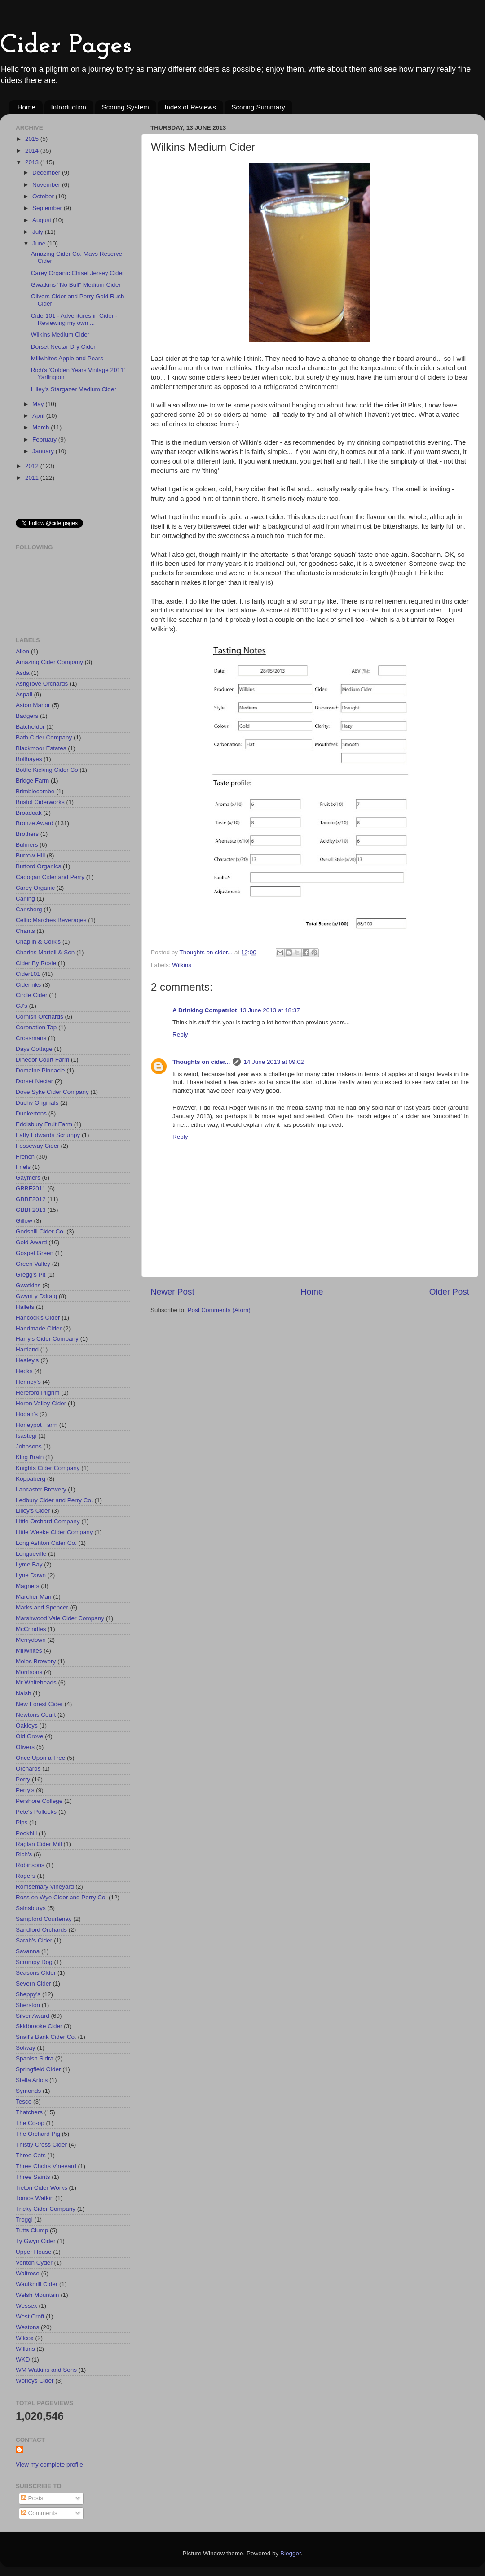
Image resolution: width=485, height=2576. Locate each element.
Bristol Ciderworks (40, 802)
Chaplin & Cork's (38, 941)
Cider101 (28, 974)
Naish (23, 1693)
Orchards (28, 1768)
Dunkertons (31, 1113)
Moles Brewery (36, 1661)
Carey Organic (35, 887)
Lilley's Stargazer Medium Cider (73, 389)
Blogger (290, 2553)
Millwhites (29, 1650)
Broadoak (29, 812)
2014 (32, 150)
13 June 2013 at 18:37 (270, 1010)
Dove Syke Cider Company (52, 1092)
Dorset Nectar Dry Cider (63, 346)
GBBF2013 (31, 1210)
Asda (23, 672)
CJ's (21, 1005)
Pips (21, 1822)
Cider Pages (66, 45)
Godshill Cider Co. (40, 1231)
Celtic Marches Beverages (51, 920)
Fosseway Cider (37, 1145)
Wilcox (25, 2338)
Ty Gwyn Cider (36, 2241)
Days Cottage (34, 1048)
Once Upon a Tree (40, 1757)
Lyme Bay (29, 1564)
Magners (28, 1586)
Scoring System (125, 107)
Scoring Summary (258, 107)
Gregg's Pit (30, 1274)
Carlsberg (29, 909)
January (44, 451)
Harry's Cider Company (47, 1338)
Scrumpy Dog (34, 1962)
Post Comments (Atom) (219, 1310)
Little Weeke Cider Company (54, 1532)
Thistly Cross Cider (41, 2144)
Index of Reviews (190, 107)
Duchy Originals (37, 1102)
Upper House (34, 2251)
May (38, 404)
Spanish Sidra (34, 2058)
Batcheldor (30, 726)
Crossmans (31, 1038)
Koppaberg (30, 1478)
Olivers (25, 1747)
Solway (25, 2047)
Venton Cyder (34, 2262)
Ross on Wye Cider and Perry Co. (61, 1897)
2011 (32, 477)
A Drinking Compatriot (204, 1010)
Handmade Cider (39, 1328)
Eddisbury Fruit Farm (44, 1124)
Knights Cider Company (48, 1468)
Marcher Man (34, 1596)
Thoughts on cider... (201, 1061)
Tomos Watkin (34, 2198)
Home (26, 107)
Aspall (24, 694)
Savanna (28, 1951)
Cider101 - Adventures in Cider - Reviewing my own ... (74, 319)
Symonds (28, 2090)
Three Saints (33, 2177)
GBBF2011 (31, 1188)
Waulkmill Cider (36, 2284)
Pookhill (26, 1833)
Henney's (28, 1381)
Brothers (27, 834)
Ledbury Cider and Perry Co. (54, 1500)
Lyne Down (31, 1575)
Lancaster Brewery (41, 1489)
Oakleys (27, 1725)
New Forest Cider (39, 1704)
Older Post (449, 1291)
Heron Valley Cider (41, 1403)
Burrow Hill (30, 855)
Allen (22, 651)
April (39, 415)
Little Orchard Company (48, 1521)
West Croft (30, 2316)
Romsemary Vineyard (45, 1886)
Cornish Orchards (39, 1016)
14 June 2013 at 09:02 (273, 1061)
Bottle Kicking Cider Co (47, 769)
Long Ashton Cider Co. (46, 1542)
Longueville (31, 1553)
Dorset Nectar (34, 1081)
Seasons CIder (36, 1972)
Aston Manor (33, 705)
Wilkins (181, 965)
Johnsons (29, 1446)
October (44, 196)
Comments (39, 2513)
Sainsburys (31, 1908)
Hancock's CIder (38, 1317)
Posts (32, 2498)
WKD (23, 2359)
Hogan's (27, 1414)
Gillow (24, 1220)
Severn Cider (33, 1983)
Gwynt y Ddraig (36, 1296)
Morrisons (29, 1672)
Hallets (25, 1306)
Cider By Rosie (36, 963)
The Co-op (30, 2123)
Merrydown (31, 1639)
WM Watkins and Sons (46, 2369)
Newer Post (172, 1291)
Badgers (27, 716)
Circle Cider (32, 995)
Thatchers (29, 2112)
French (25, 1156)
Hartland (27, 1349)
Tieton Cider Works (41, 2187)
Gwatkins (28, 1285)
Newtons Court (36, 1714)
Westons (27, 2327)
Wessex (26, 2305)
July (38, 231)
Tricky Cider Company (45, 2208)
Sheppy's (28, 1994)
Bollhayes (29, 759)
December (47, 172)
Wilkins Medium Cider (60, 334)
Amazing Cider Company (49, 662)
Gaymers (28, 1177)
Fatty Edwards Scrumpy (48, 1135)
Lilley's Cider (33, 1510)
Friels (23, 1166)
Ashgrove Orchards (42, 683)
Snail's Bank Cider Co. (46, 2037)
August (42, 220)
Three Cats (31, 2155)
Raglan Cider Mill (39, 1844)
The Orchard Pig (38, 2133)
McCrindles (31, 1629)
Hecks (24, 1371)
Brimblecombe (35, 791)
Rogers (25, 1875)
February (45, 439)
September (48, 208)
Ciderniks (28, 984)
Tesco (23, 2101)
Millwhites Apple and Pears (67, 358)
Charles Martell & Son (45, 952)
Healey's (27, 1360)
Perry (23, 1779)
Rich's (24, 1854)
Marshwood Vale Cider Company (60, 1618)
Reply (180, 1034)
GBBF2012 (31, 1199)
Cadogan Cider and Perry (50, 877)
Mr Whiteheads (36, 1682)
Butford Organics (38, 866)
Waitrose (28, 2273)
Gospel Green (34, 1253)
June (39, 243)
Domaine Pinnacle (40, 1070)
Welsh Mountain (37, 2295)
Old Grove (30, 1736)
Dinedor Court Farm (42, 1059)
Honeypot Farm (36, 1424)
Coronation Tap (36, 1027)
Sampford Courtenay (44, 1919)
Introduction (68, 107)
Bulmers (27, 844)
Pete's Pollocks (36, 1811)
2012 (32, 466)
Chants (25, 930)
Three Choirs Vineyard (46, 2166)
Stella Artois (32, 2080)
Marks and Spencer (42, 1607)
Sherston (28, 2005)
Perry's (25, 1790)
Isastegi (26, 1435)
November (47, 184)
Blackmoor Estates (41, 748)
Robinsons (30, 1865)
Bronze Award (34, 823)
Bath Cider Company (44, 737)
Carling (25, 898)
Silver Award (32, 2015)
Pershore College (39, 1801)
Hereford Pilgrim (38, 1392)
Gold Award (31, 1242)
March (41, 427)
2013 (32, 162)
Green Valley (33, 1263)
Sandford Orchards (41, 1929)
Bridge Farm (32, 780)
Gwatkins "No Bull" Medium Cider (76, 284)
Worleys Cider (35, 2380)
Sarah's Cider (34, 1940)
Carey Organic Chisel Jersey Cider (77, 273)
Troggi (24, 2219)
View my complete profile (49, 2464)
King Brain (30, 1457)
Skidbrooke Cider (39, 2026)
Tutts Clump (32, 2230)
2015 (32, 139)
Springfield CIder (38, 2069)
